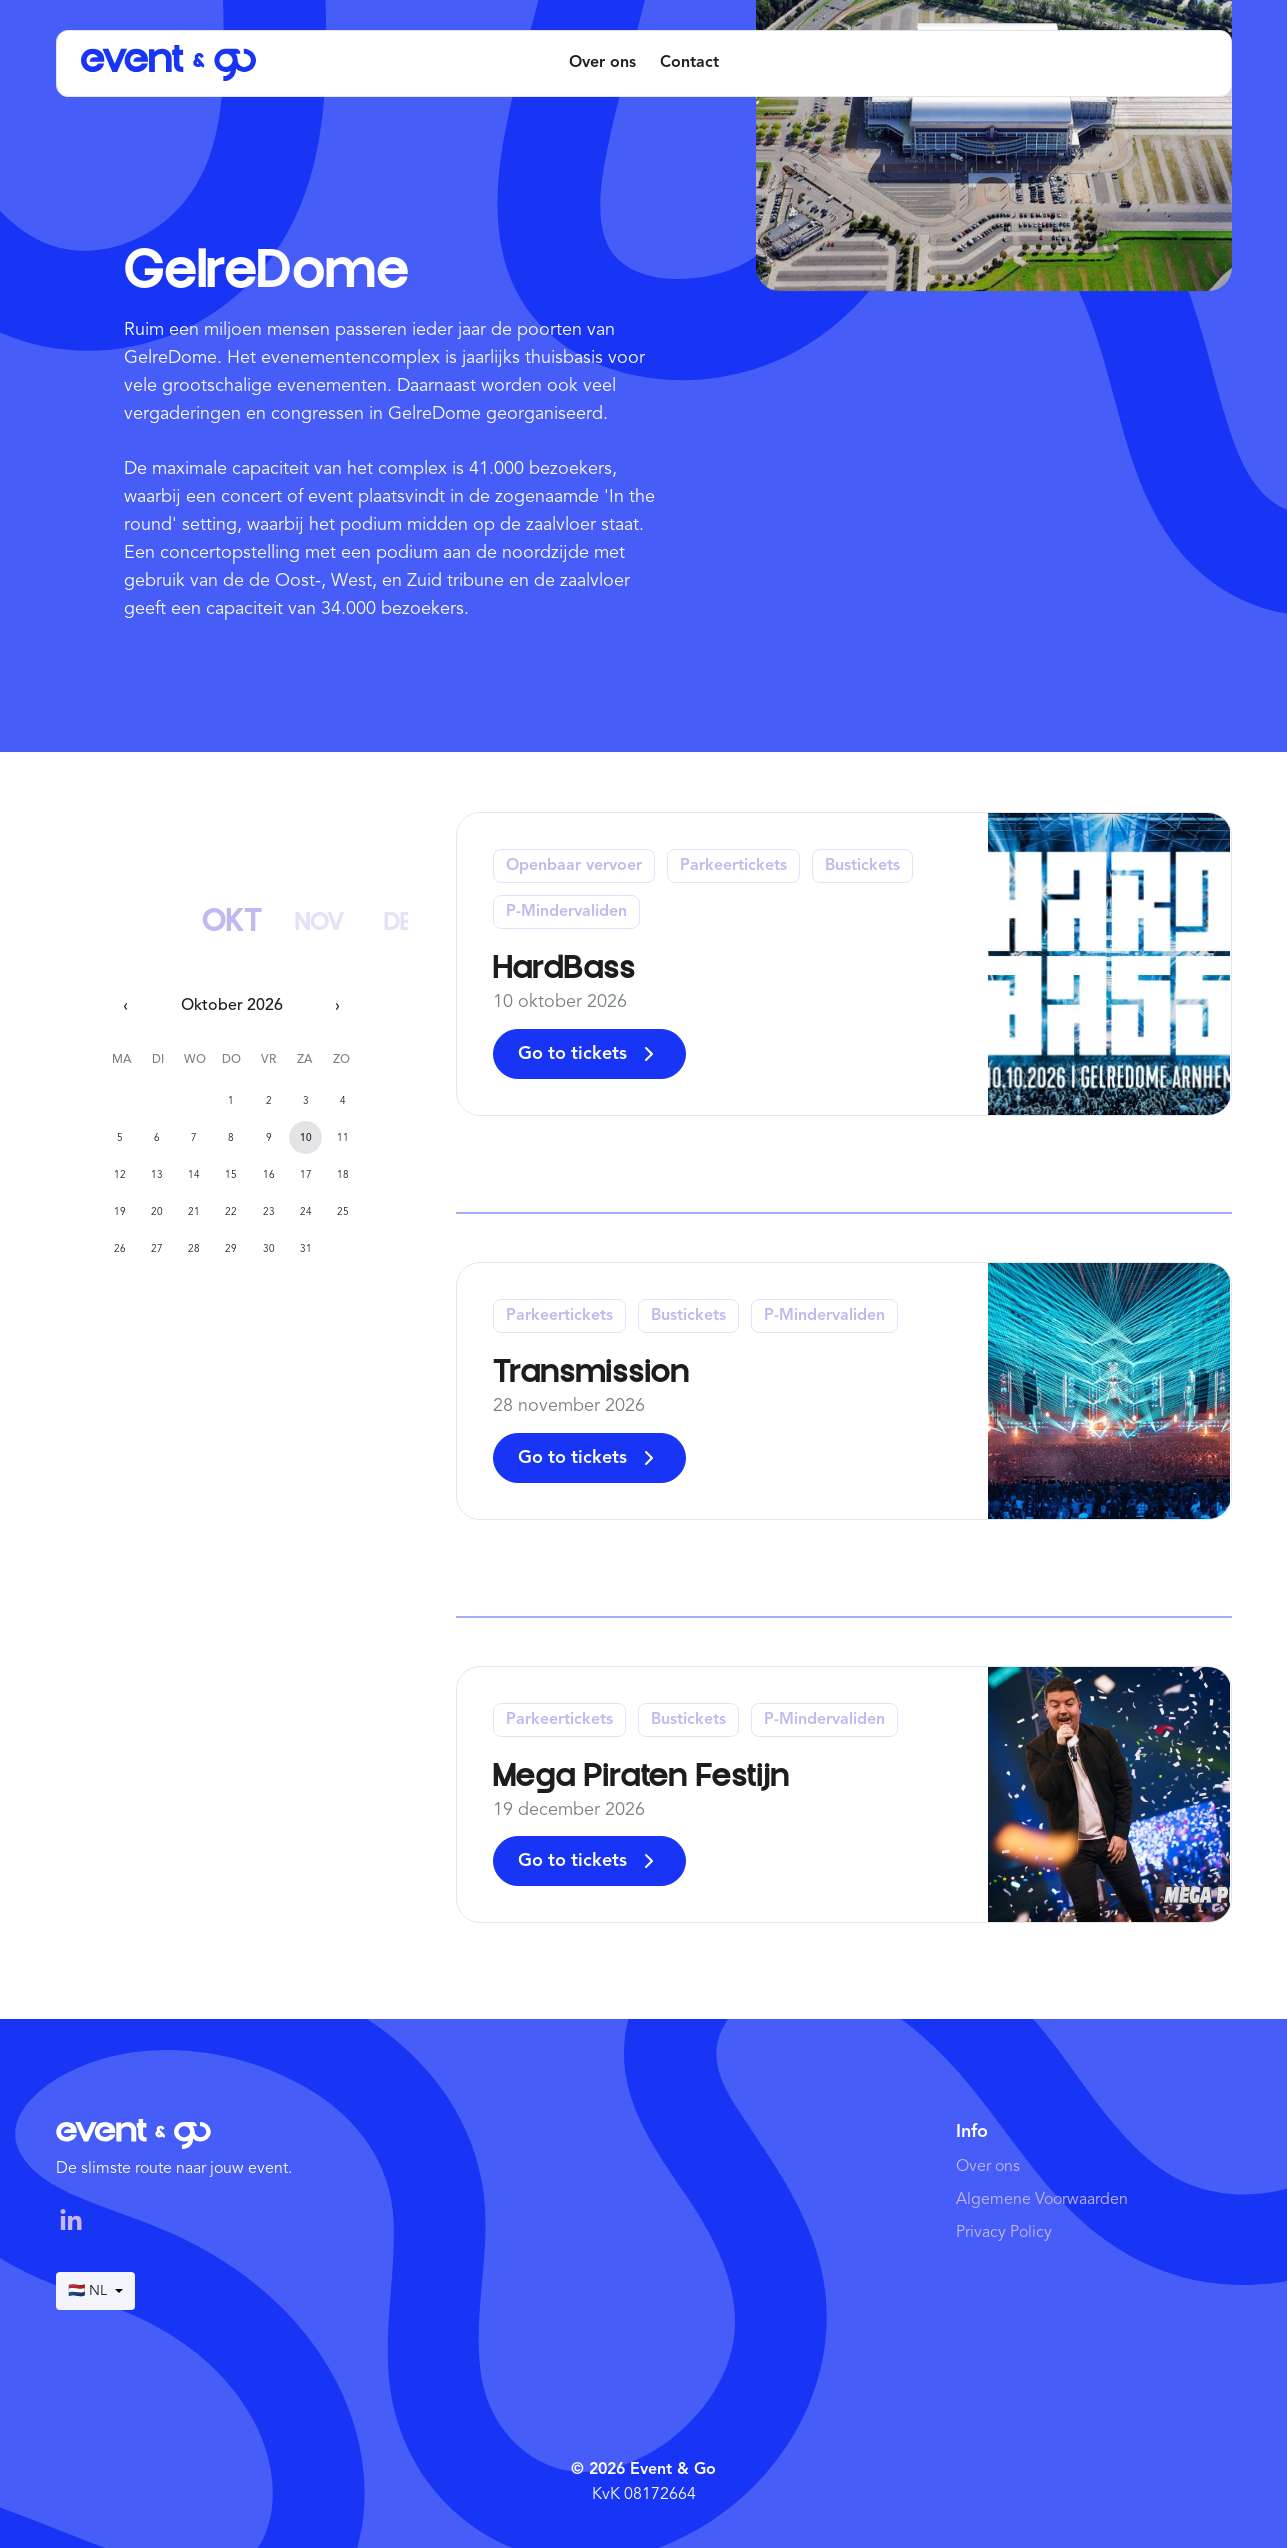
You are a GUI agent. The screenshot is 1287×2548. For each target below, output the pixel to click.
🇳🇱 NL (95, 2291)
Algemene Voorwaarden (1042, 2200)
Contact (689, 63)
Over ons (602, 63)
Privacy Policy (1004, 2233)
